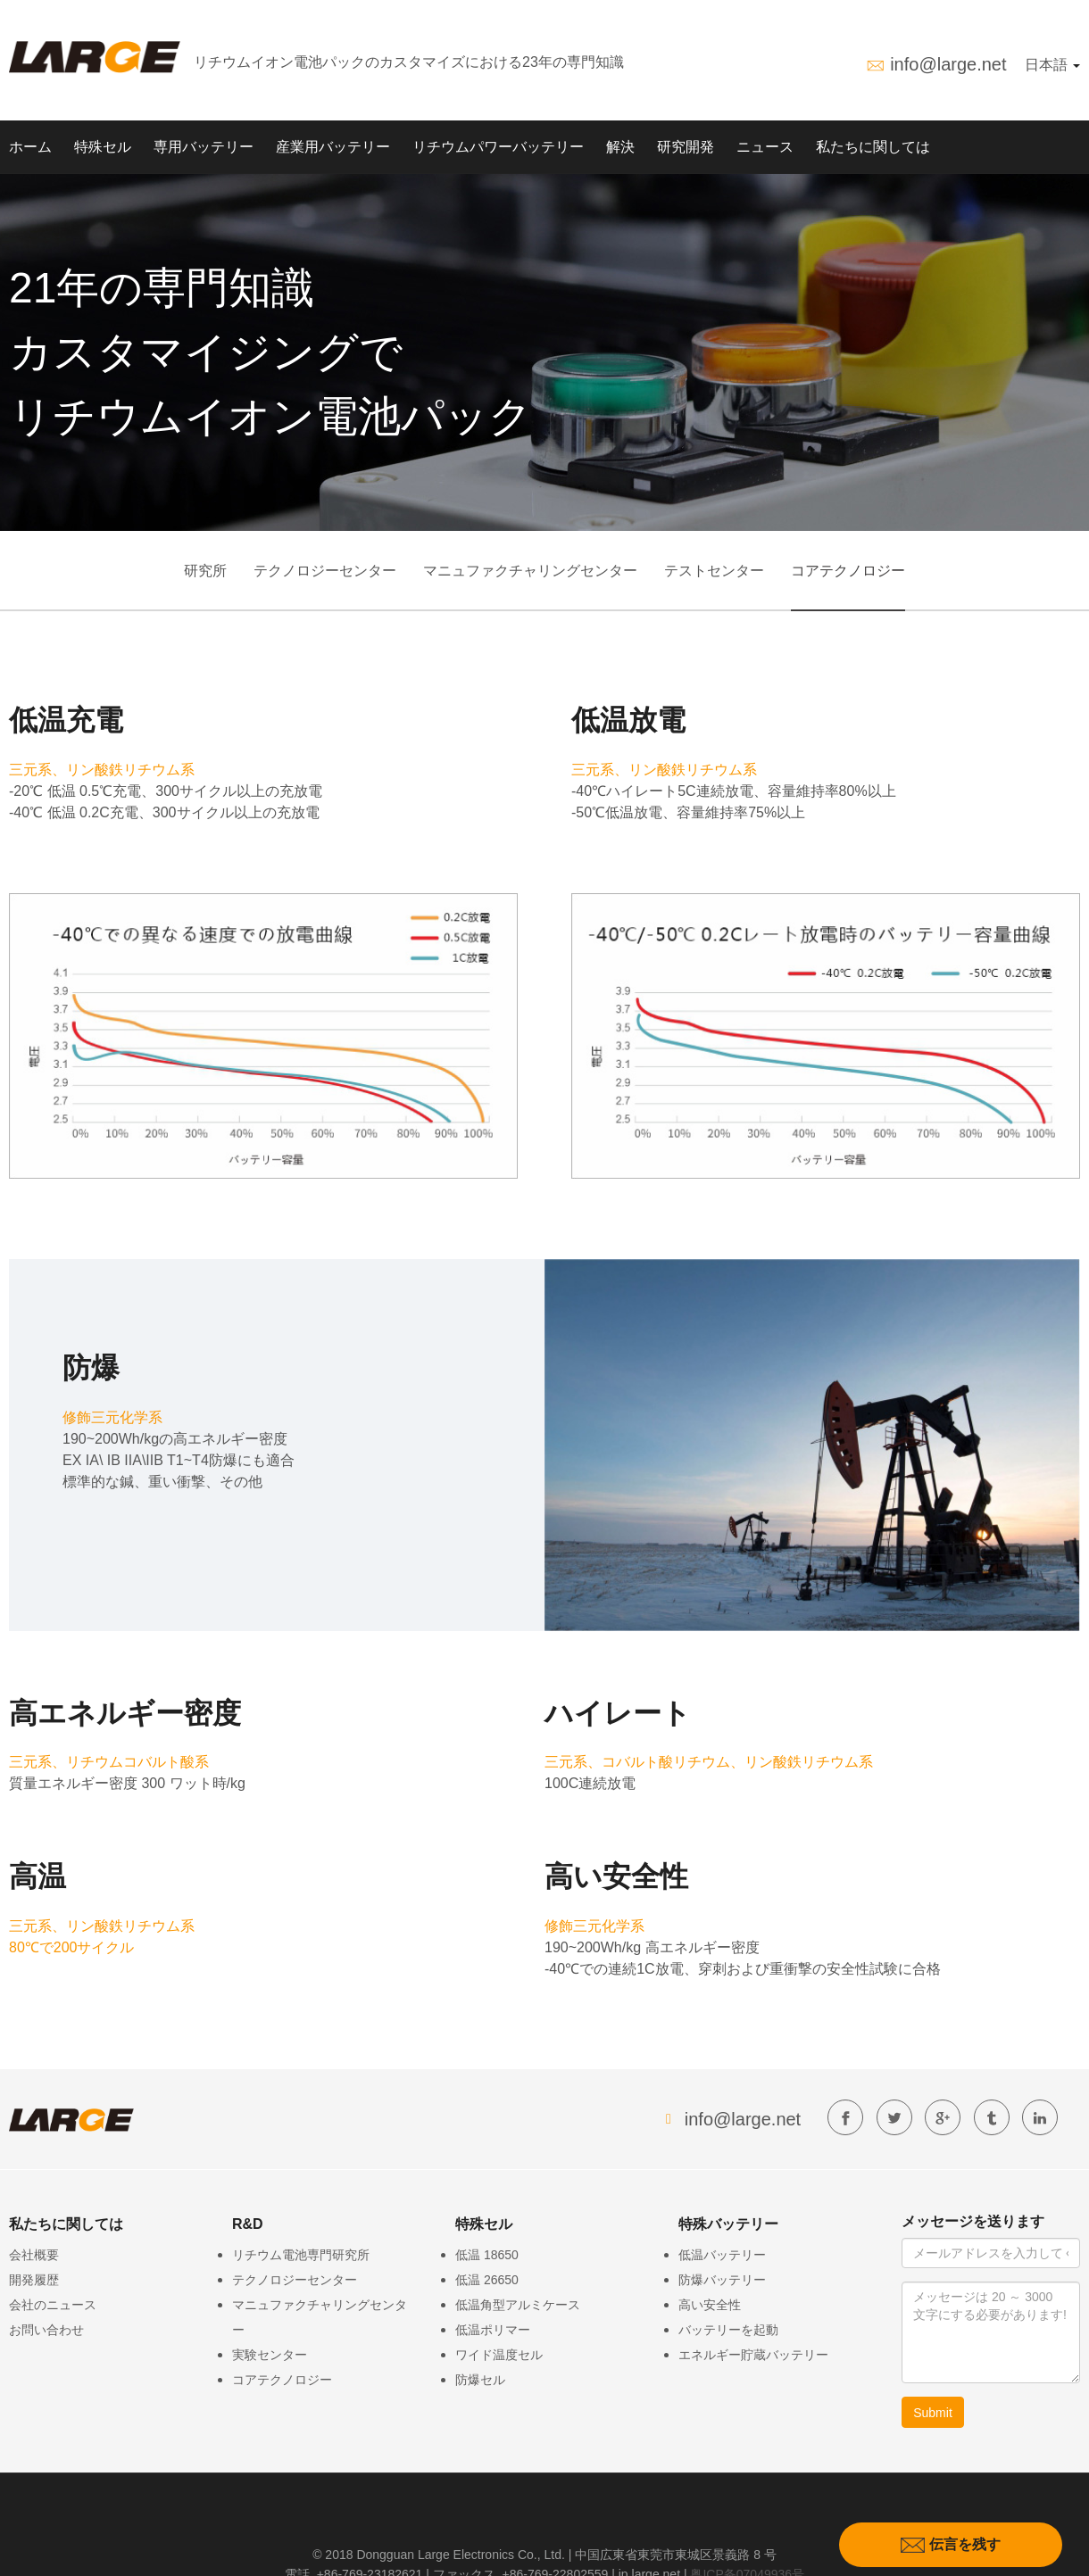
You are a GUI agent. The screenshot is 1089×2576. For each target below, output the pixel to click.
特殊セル (102, 146)
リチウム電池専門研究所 (301, 2255)
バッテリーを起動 (728, 2330)
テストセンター (714, 570)
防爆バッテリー (722, 2280)
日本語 (1052, 64)
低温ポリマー (492, 2330)
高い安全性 (709, 2305)
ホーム (30, 146)
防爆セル (480, 2380)
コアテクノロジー (848, 570)
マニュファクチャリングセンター (530, 570)
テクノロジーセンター (325, 570)
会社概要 (34, 2255)
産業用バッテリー (333, 146)
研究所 (205, 570)
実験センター (269, 2355)
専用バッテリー (204, 146)
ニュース (765, 146)
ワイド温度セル (499, 2355)
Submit (932, 2413)
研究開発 (685, 146)
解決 (620, 146)
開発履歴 (34, 2280)
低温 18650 (487, 2255)
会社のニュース (52, 2305)
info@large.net (948, 64)
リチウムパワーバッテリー (498, 146)
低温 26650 (487, 2280)
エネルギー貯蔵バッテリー (753, 2355)
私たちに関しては (873, 146)
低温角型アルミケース (517, 2305)
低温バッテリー (722, 2255)
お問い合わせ (46, 2330)
